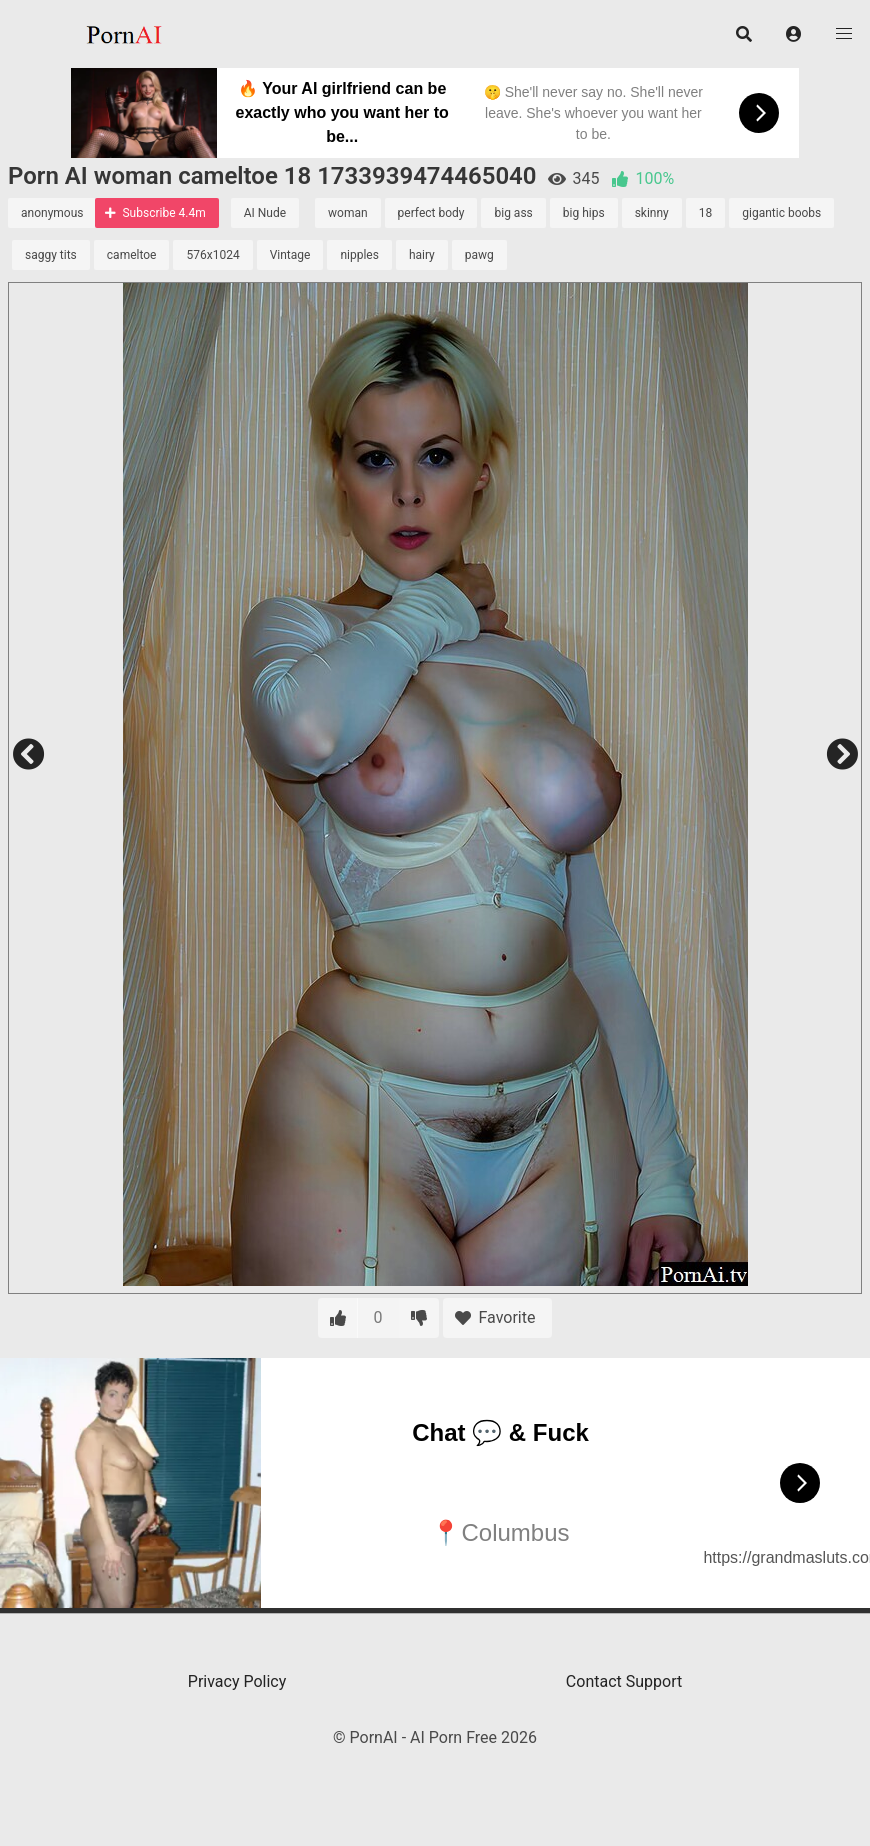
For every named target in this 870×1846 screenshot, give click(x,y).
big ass (513, 213)
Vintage (290, 255)
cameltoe (132, 255)
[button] (794, 34)
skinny (652, 213)
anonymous (52, 213)
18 (706, 213)
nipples (359, 255)
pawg (479, 255)
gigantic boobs (781, 213)
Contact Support (624, 1681)
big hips (584, 213)
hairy (422, 255)
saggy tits (51, 255)
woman (348, 213)
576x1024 (212, 255)
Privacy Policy (237, 1681)
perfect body (431, 213)
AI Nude (265, 213)
